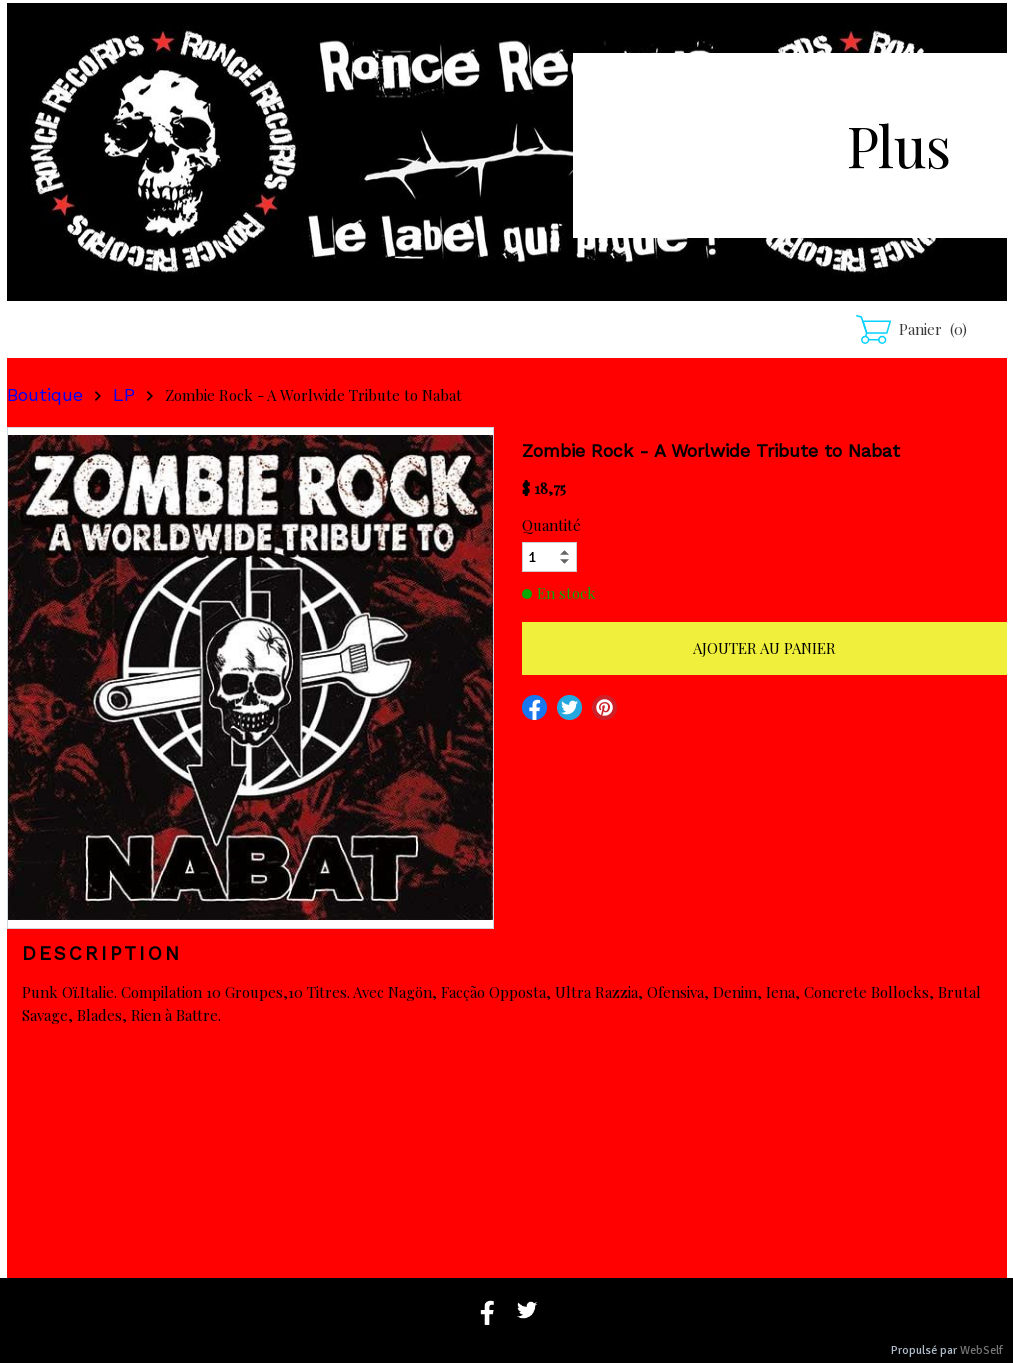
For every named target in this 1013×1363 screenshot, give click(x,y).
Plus (899, 144)
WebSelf (981, 1350)
